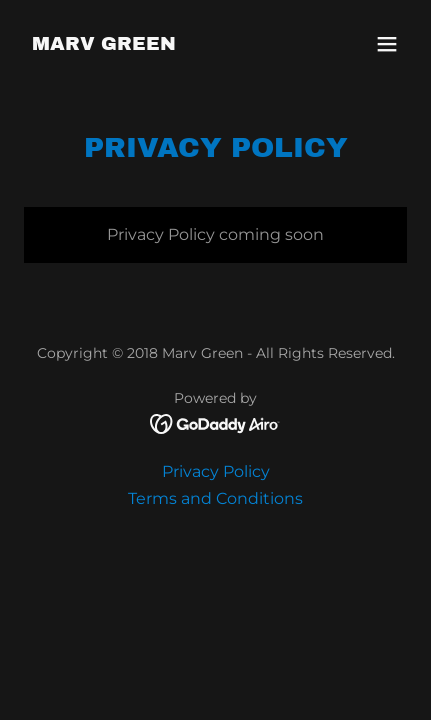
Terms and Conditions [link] (215, 498)
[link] (104, 44)
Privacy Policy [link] (216, 471)
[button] (387, 44)
